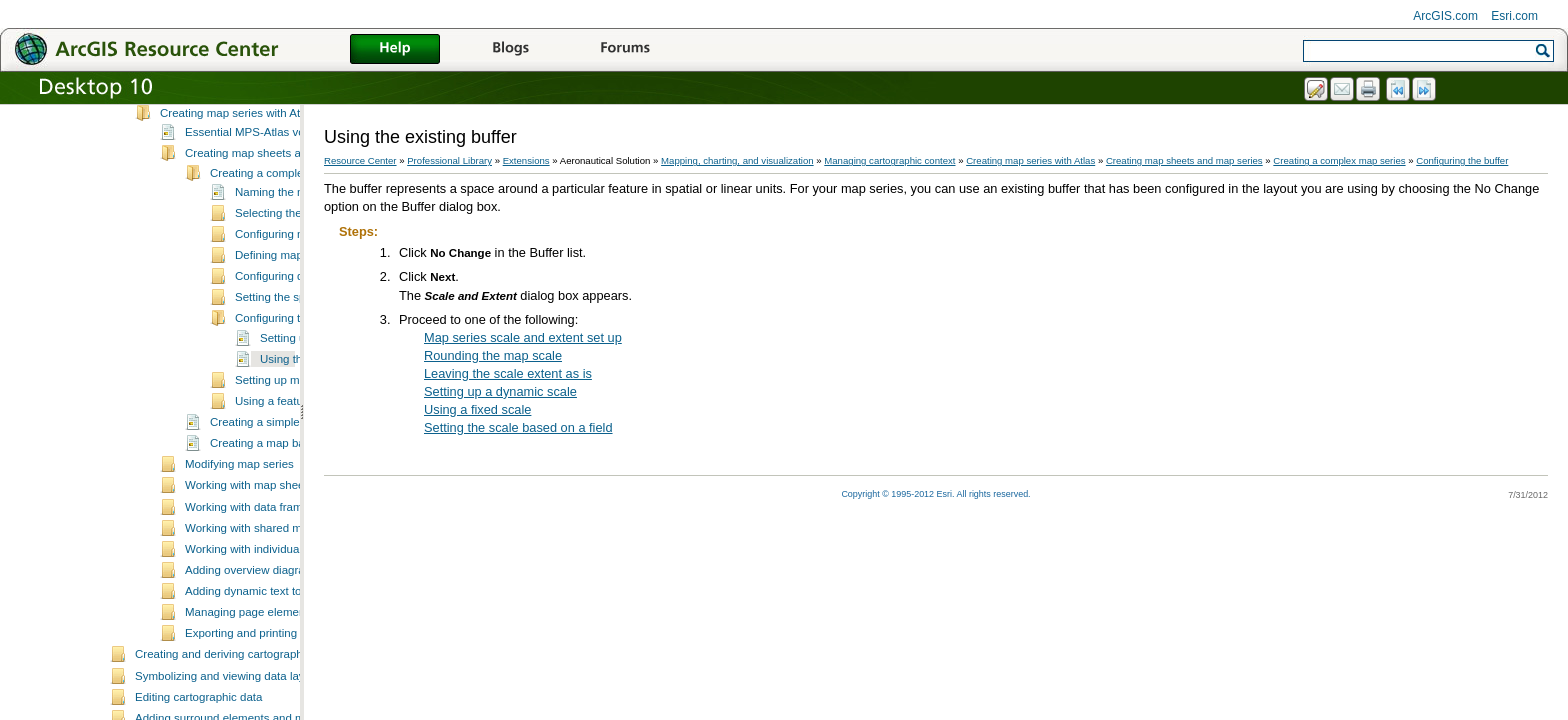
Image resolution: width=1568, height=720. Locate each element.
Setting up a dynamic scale (500, 391)
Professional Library (449, 160)
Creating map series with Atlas (237, 186)
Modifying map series (239, 537)
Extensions (526, 160)
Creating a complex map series (289, 246)
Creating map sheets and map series (279, 226)
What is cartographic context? (236, 144)
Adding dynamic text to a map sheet (276, 664)
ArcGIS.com (1445, 16)
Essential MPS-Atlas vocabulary (266, 205)
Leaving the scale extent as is (508, 373)
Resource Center (360, 160)
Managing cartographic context (213, 125)
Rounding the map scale (493, 355)
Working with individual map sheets (275, 622)
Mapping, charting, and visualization (737, 160)
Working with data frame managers (274, 580)
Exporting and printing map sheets (272, 706)
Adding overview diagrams (252, 643)
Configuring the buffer (290, 391)
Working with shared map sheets (268, 601)
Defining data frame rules (224, 165)
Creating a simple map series (284, 495)
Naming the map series (294, 265)
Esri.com (1514, 16)
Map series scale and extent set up (523, 337)
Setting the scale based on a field (518, 427)
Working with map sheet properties (273, 558)
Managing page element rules (261, 685)
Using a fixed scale (477, 409)
